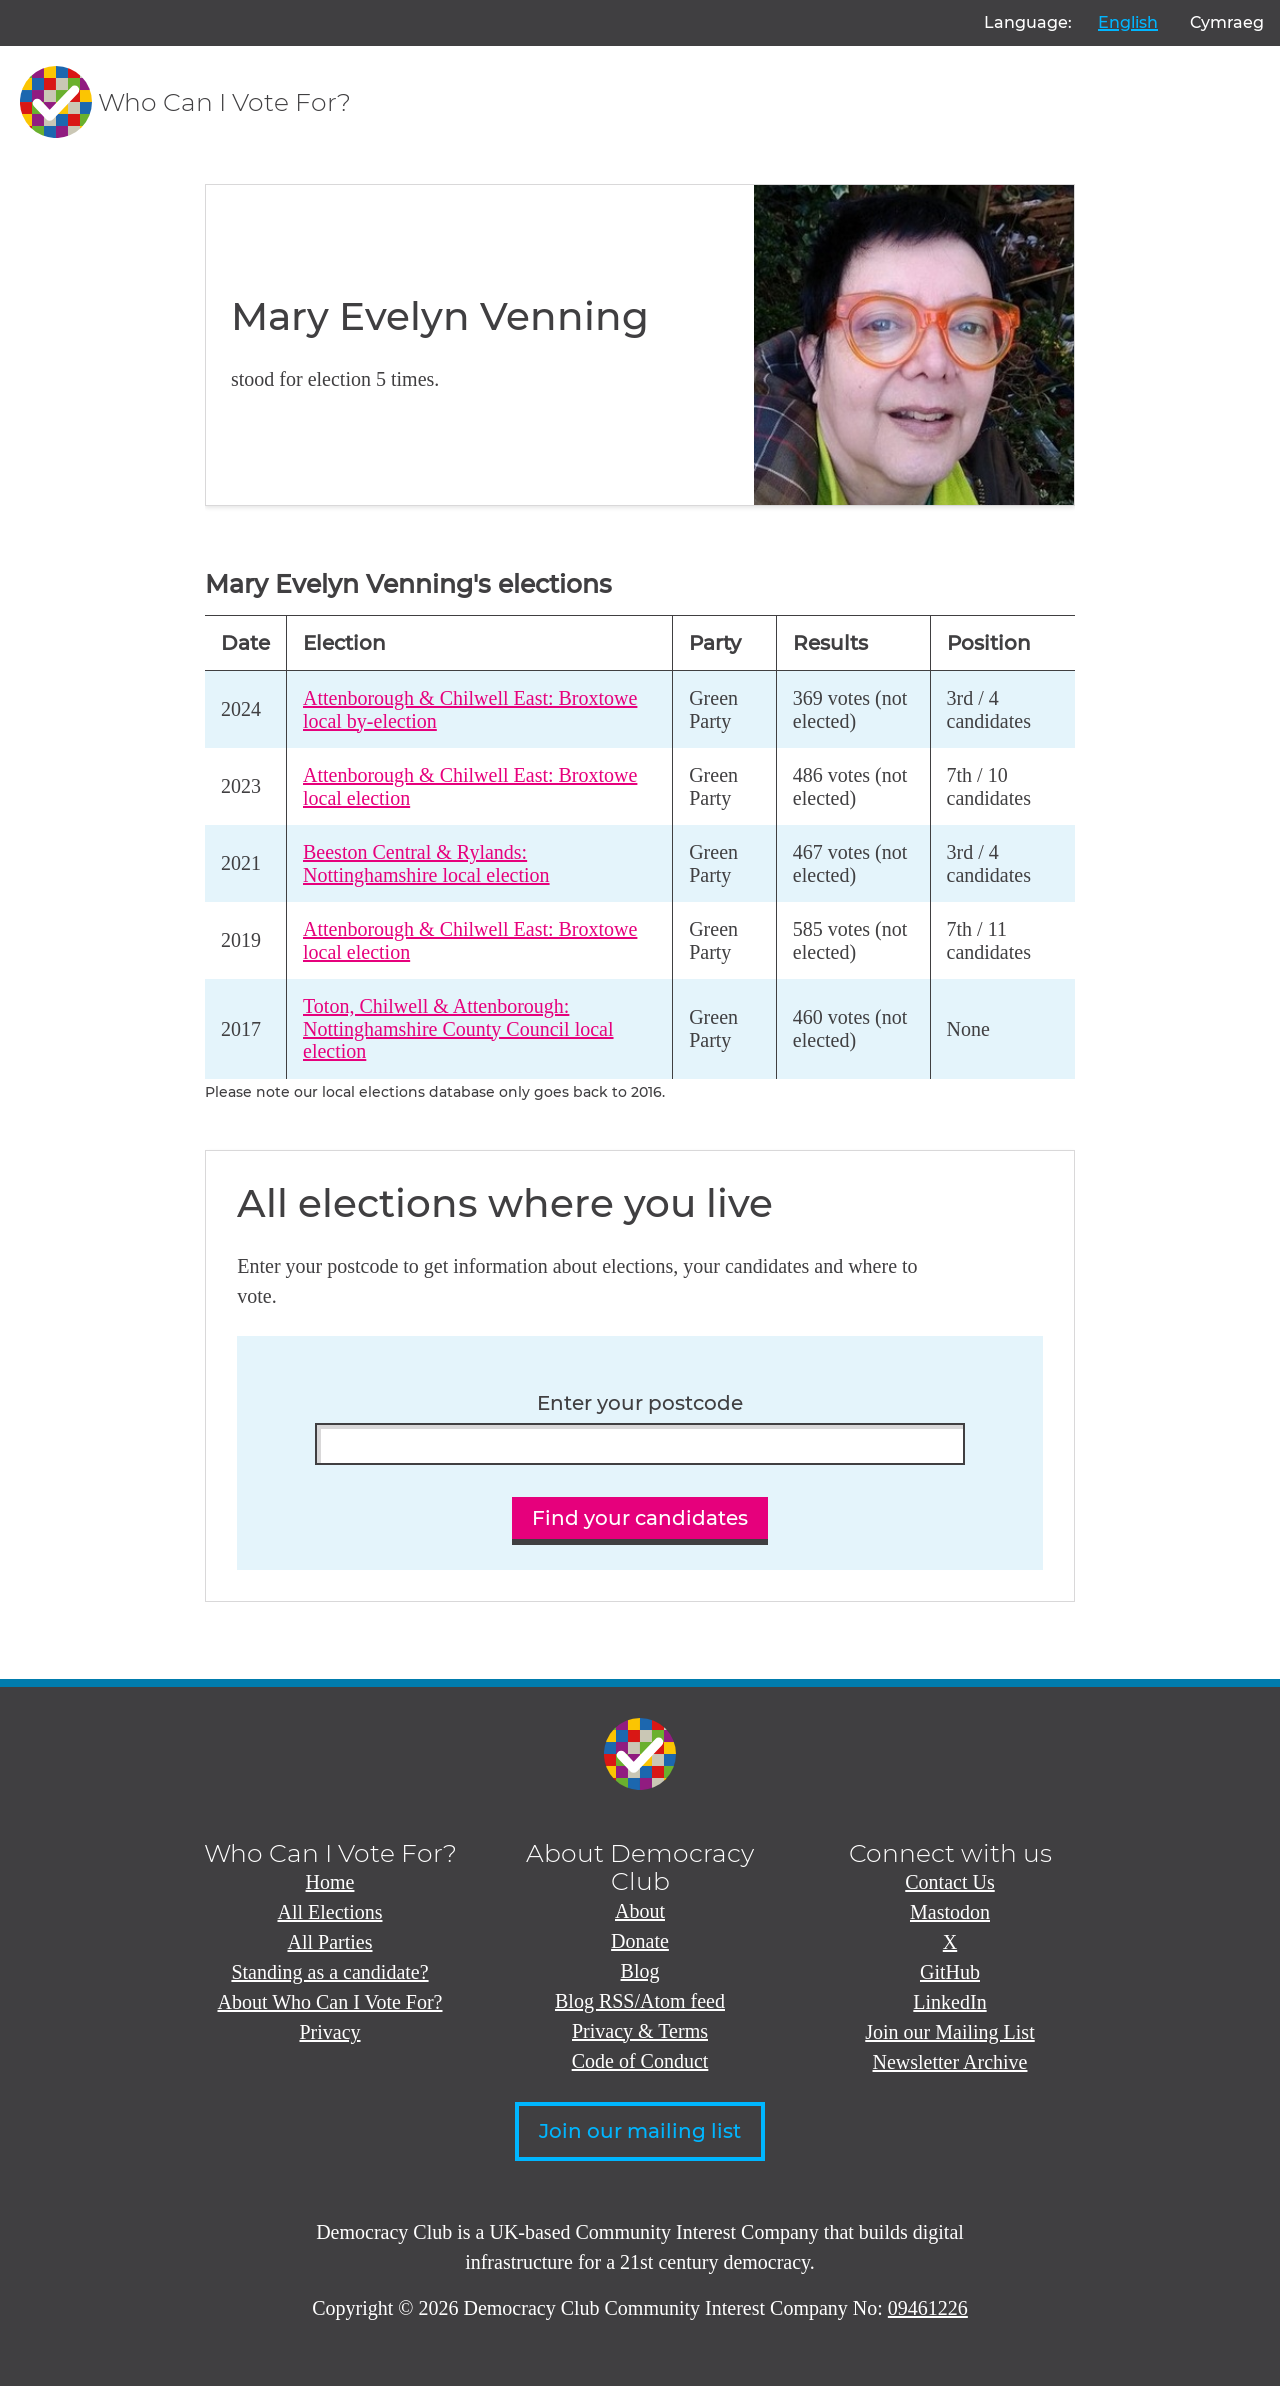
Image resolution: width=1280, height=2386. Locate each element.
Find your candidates (640, 1518)
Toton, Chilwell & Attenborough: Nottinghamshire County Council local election (458, 1028)
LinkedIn (949, 2002)
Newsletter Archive (950, 2062)
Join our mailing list (640, 2131)
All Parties (330, 1942)
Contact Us (949, 1882)
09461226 (928, 2308)
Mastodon (950, 1912)
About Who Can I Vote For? (330, 2002)
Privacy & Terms (640, 2031)
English (1128, 22)
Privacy (329, 2032)
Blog (640, 1971)
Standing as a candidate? (329, 1972)
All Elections (330, 1912)
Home (330, 1882)
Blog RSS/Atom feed (640, 2001)
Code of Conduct (640, 2061)
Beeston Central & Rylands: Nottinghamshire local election (426, 863)
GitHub (950, 1972)
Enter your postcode (640, 1403)
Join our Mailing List (949, 2032)
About (640, 1911)
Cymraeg (1227, 22)
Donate (640, 1941)
